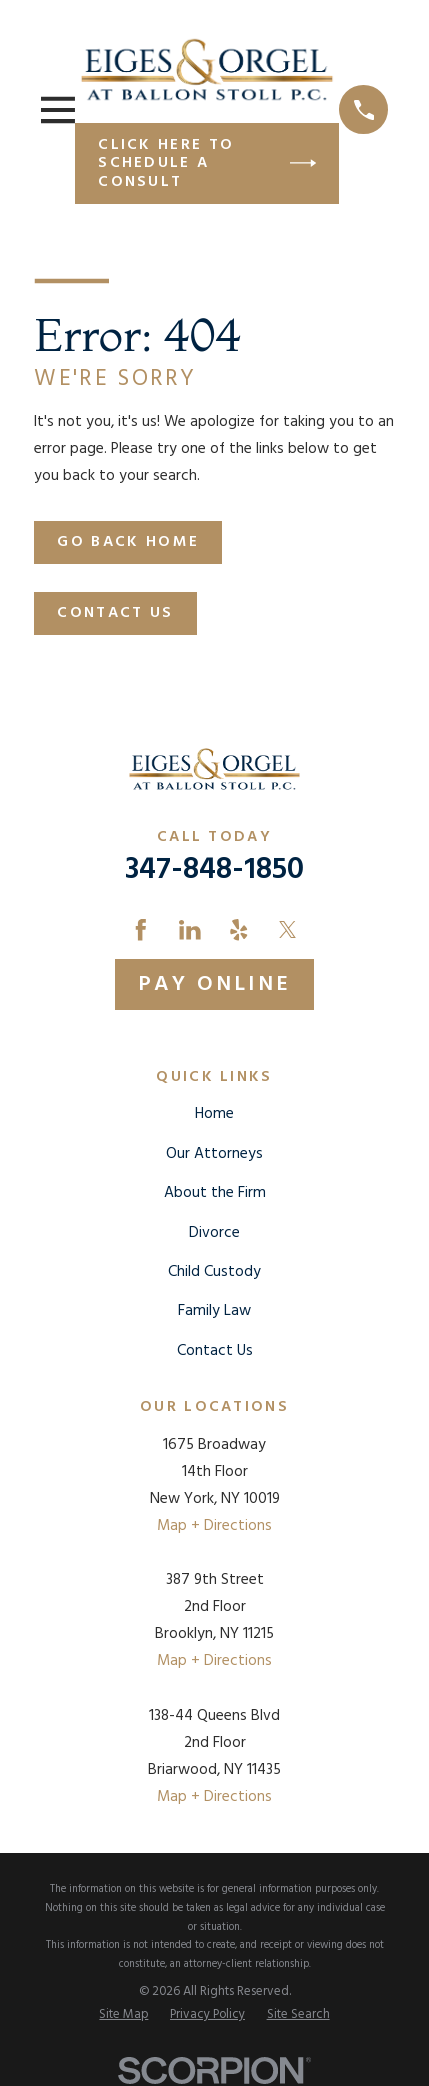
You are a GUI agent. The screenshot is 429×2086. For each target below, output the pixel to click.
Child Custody (214, 1272)
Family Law (214, 1311)
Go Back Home (128, 542)
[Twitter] (288, 930)
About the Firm (215, 1193)
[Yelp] (239, 930)
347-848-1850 (214, 870)
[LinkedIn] (190, 930)
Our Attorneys (214, 1154)
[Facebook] (141, 930)
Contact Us (115, 613)
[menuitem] (123, 2015)
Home (214, 1114)
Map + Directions (214, 1526)
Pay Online (214, 984)
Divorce (214, 1233)
